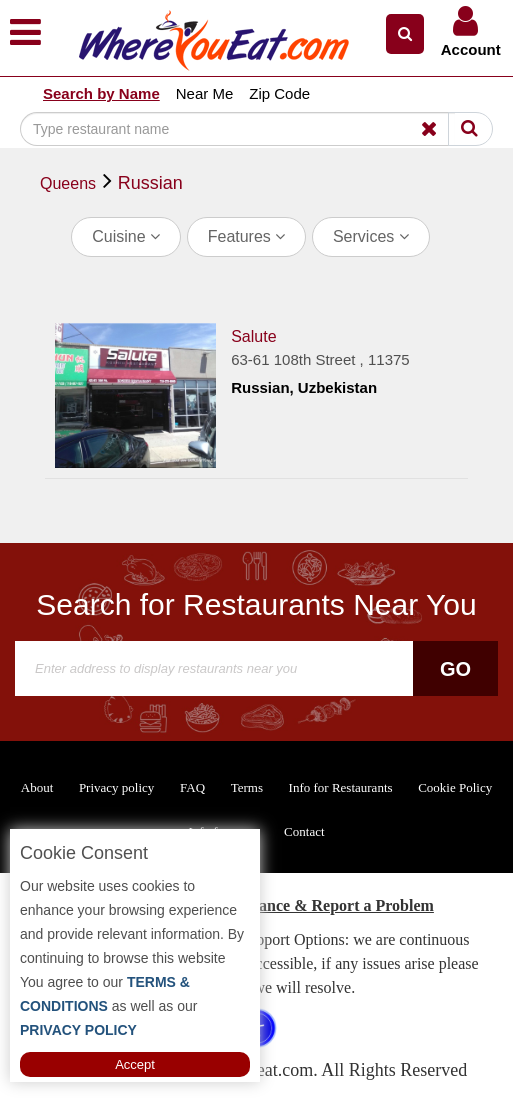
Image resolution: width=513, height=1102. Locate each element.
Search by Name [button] (101, 93)
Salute (253, 336)
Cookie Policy (455, 787)
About (37, 787)
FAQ (192, 787)
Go (455, 669)
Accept (135, 1064)
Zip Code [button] (279, 93)
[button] (405, 34)
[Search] (237, 129)
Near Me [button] (205, 93)
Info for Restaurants (341, 787)
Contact (304, 831)
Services (371, 236)
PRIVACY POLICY (78, 1030)
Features (247, 236)
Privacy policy (116, 787)
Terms (247, 787)
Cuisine (126, 236)
